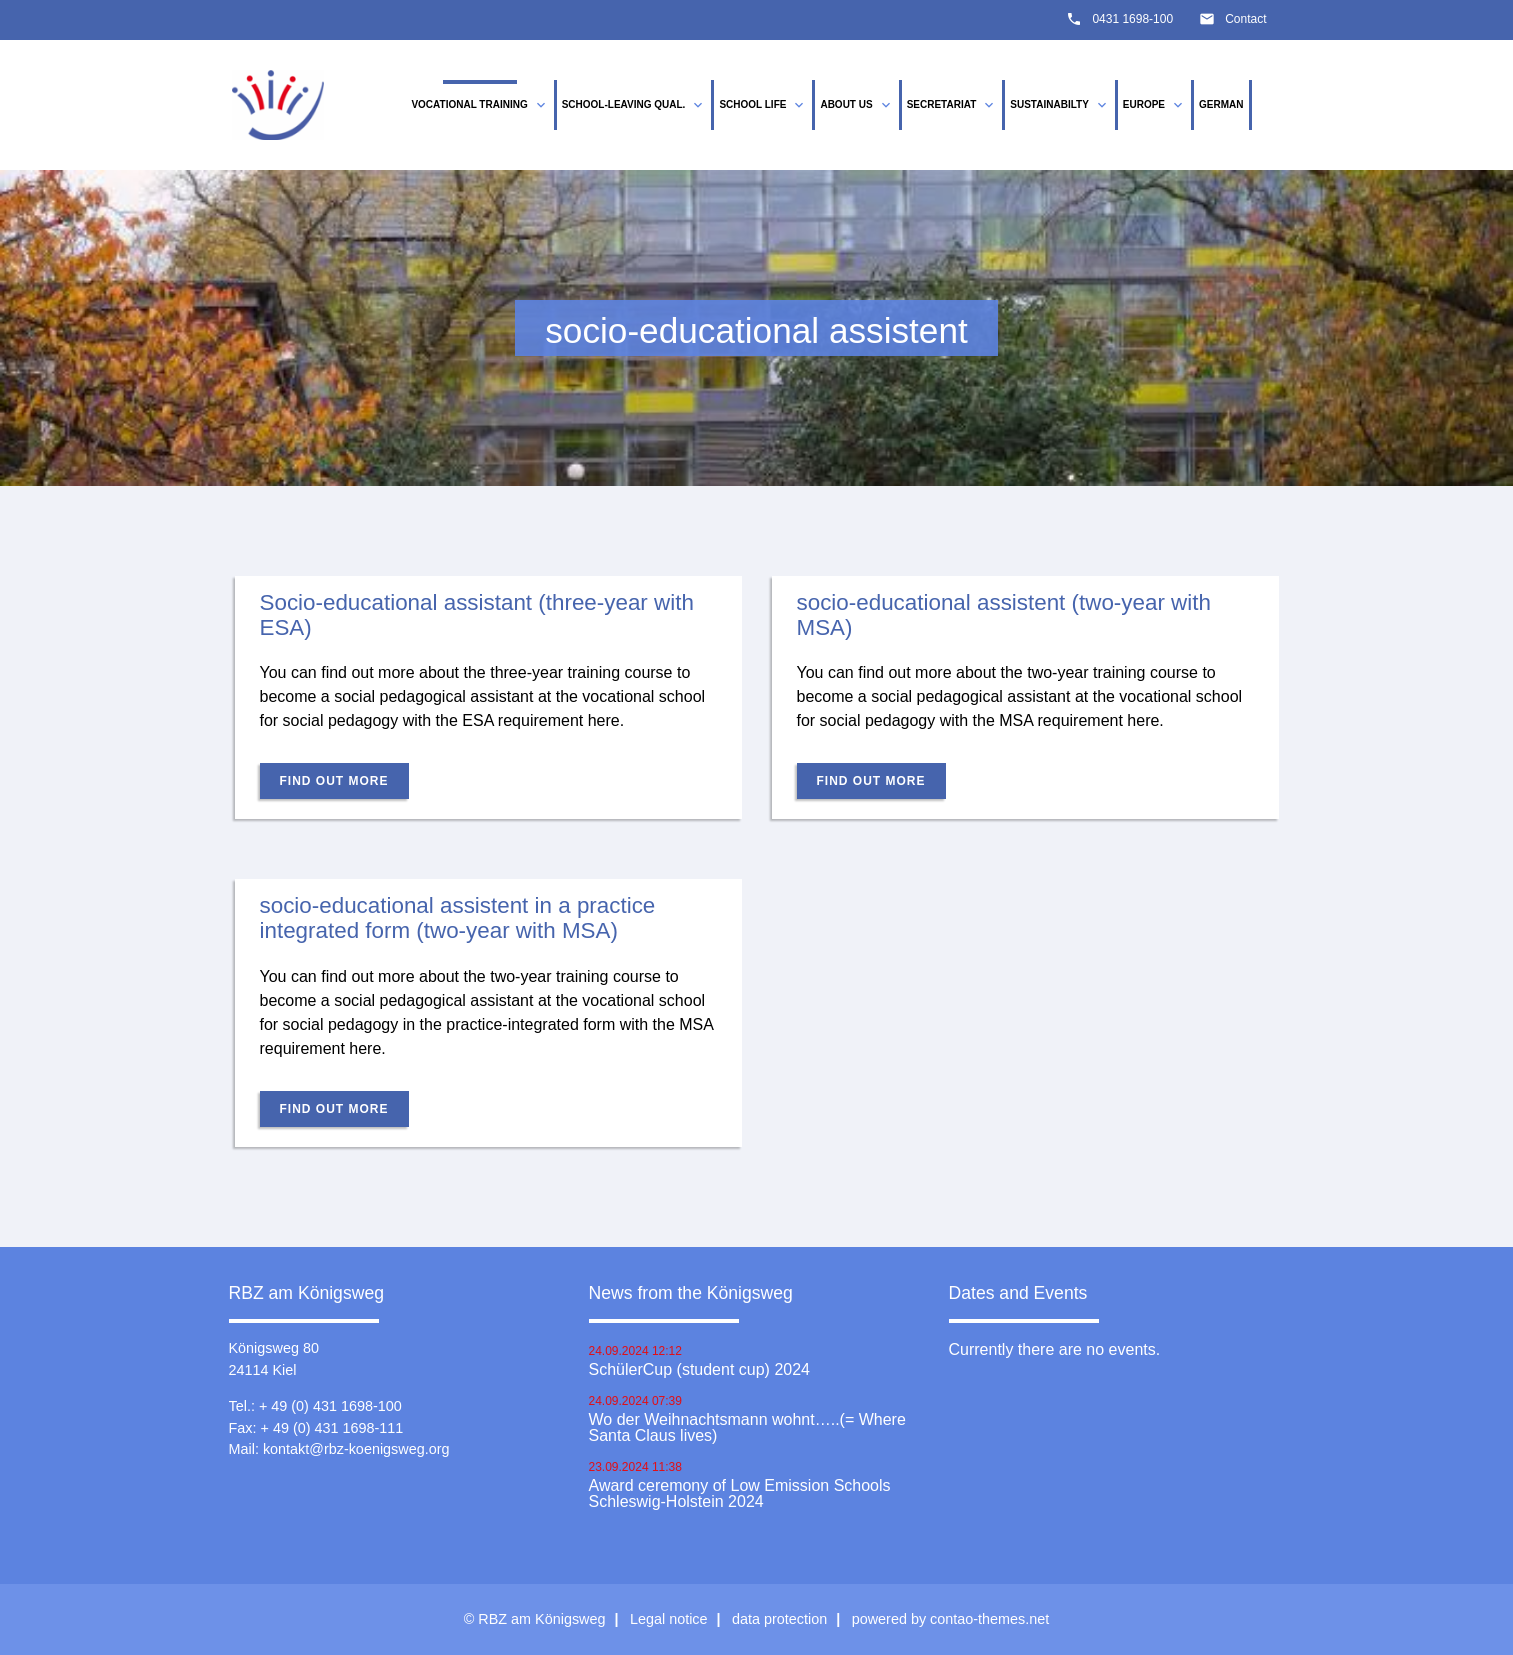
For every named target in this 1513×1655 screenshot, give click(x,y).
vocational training (479, 105)
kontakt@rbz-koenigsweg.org (356, 1449)
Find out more (334, 781)
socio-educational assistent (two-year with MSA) (1004, 615)
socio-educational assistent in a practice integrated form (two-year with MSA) (458, 918)
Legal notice (669, 1619)
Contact (1245, 19)
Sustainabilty (1060, 105)
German (1221, 104)
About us (856, 105)
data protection (779, 1619)
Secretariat (952, 105)
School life (763, 105)
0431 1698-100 (1132, 19)
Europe (1154, 105)
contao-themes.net (989, 1619)
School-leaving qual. (634, 105)
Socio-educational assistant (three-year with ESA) (477, 615)
